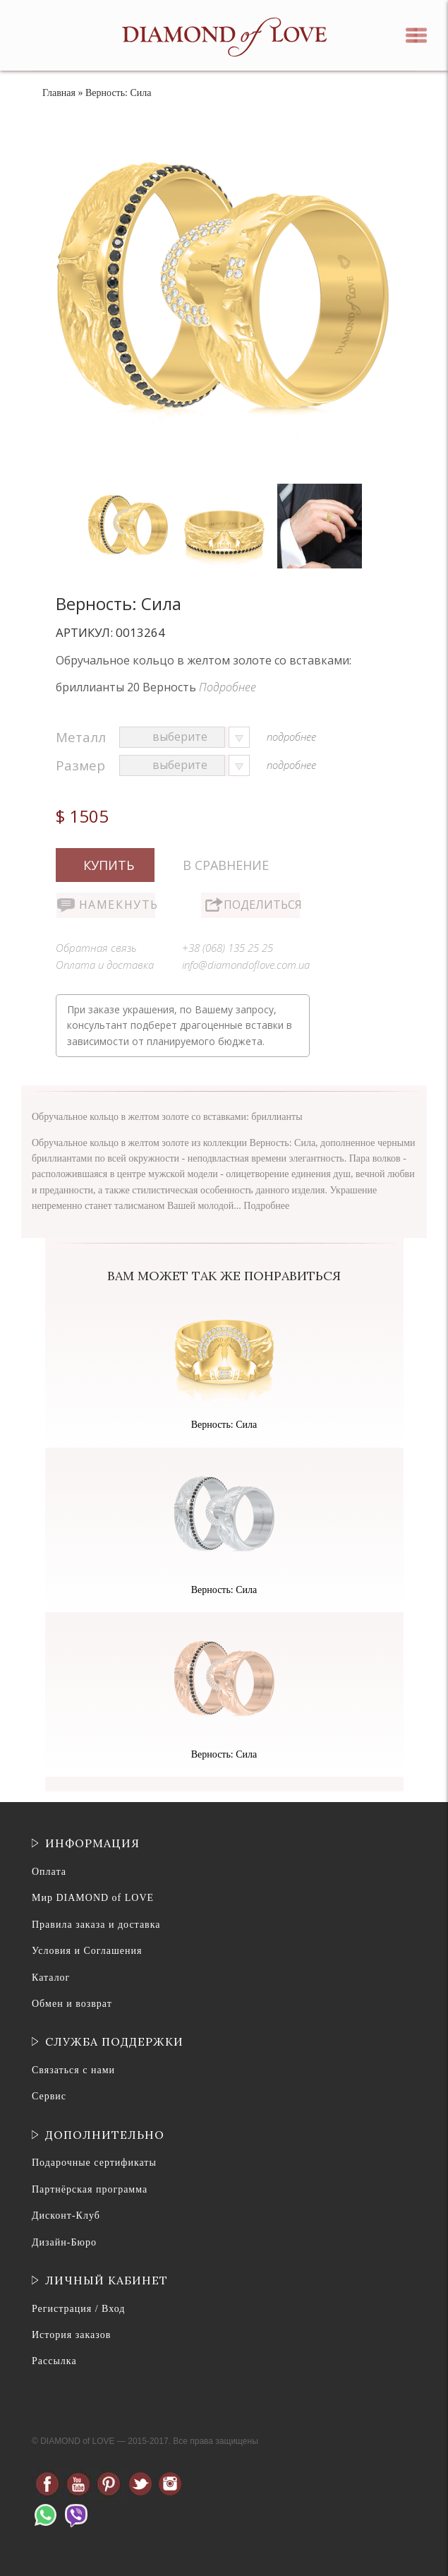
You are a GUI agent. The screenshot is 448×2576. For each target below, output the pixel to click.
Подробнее (227, 687)
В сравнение (226, 865)
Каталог (51, 1977)
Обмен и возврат (72, 2003)
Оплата (49, 1871)
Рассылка (54, 2361)
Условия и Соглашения (87, 1950)
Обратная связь (96, 948)
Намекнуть (117, 904)
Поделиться (262, 904)
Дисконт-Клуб (66, 2215)
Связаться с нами (73, 2070)
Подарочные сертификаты (94, 2162)
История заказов (71, 2335)
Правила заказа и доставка (96, 1924)
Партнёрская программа (89, 2189)
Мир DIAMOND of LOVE (93, 1897)
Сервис (49, 2096)
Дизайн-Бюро (64, 2242)
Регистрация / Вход (78, 2308)
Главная (58, 93)
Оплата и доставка (105, 965)
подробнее (291, 736)
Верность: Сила (224, 1424)
